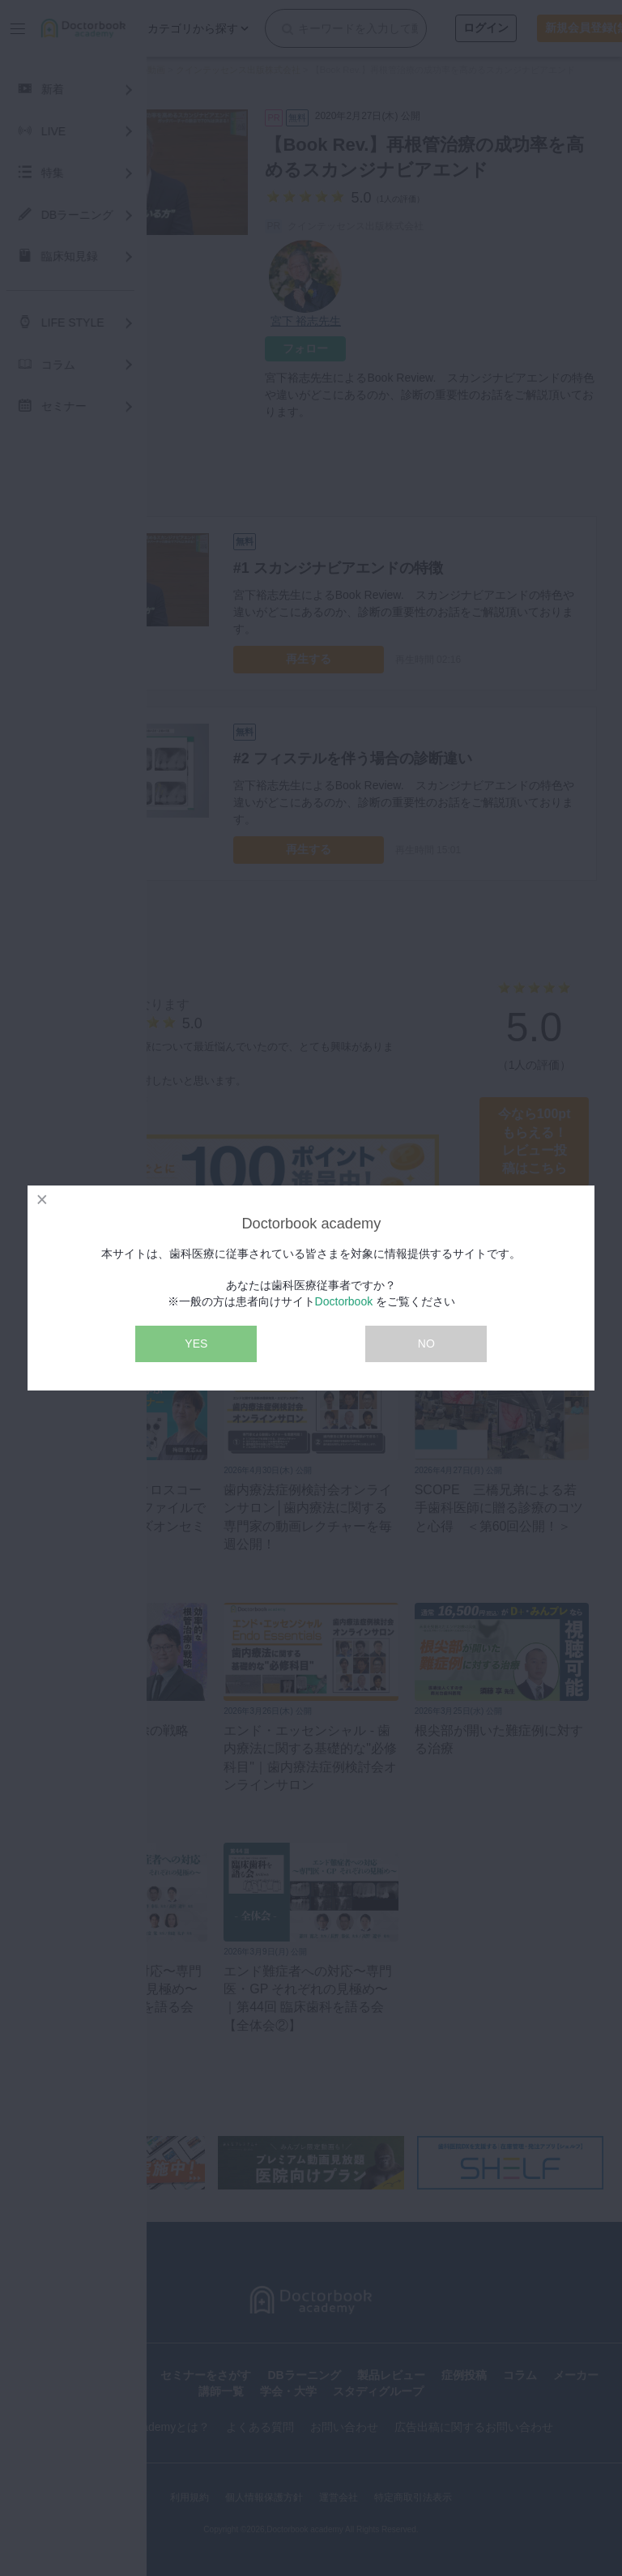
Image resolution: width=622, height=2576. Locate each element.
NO (426, 1343)
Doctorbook (344, 1301)
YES (196, 1343)
